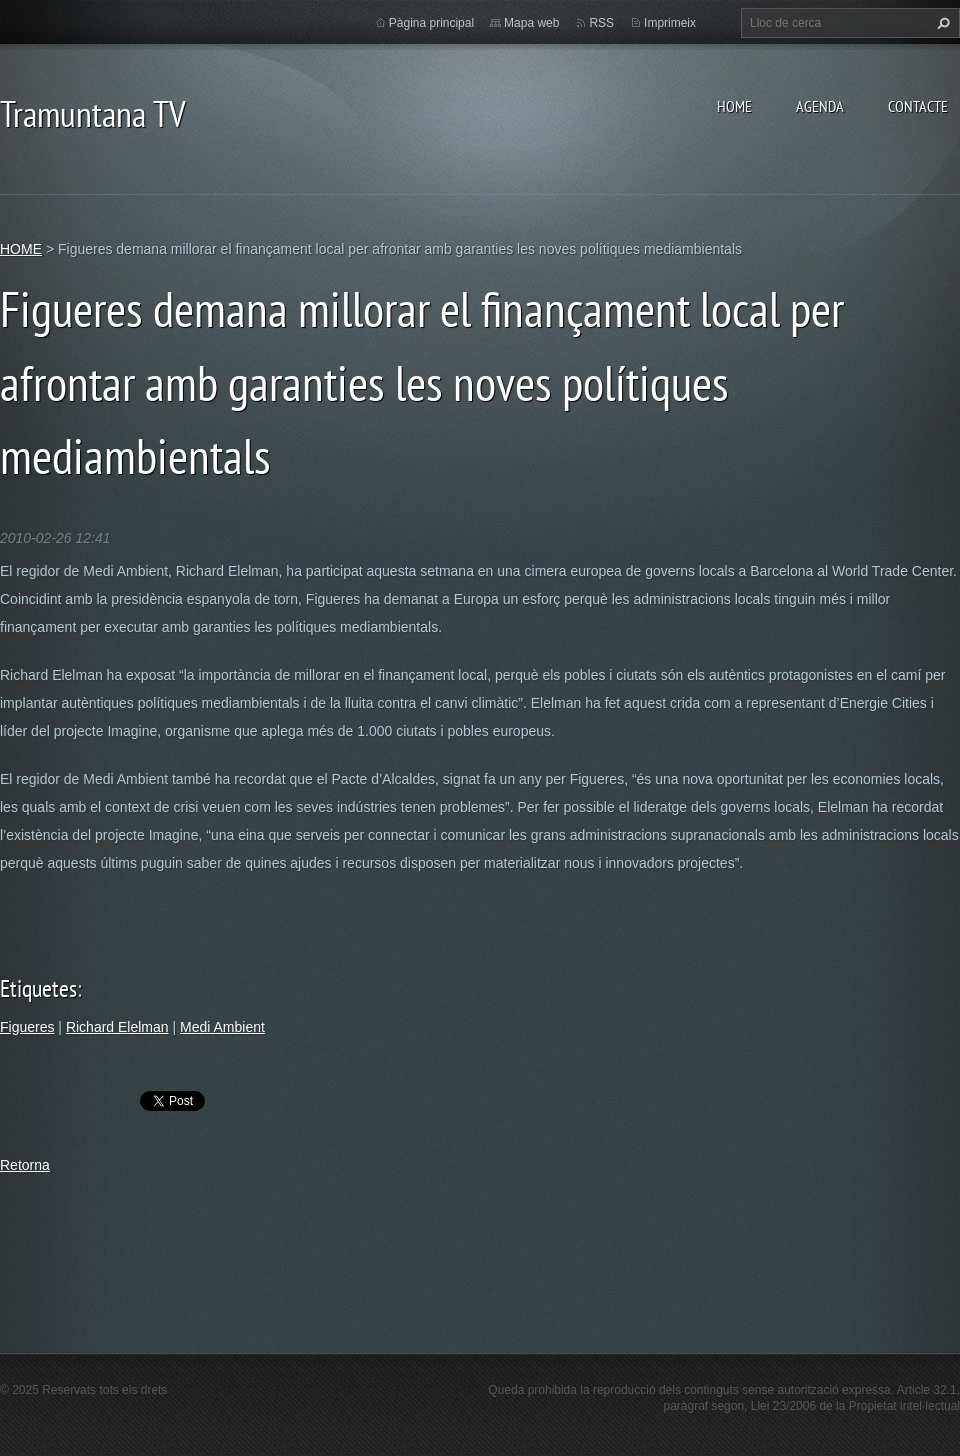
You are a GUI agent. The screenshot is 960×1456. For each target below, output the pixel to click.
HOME (734, 106)
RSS (601, 23)
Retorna (25, 1165)
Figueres (27, 1027)
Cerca (941, 23)
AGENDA (820, 106)
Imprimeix (670, 23)
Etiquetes (38, 988)
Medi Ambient (222, 1027)
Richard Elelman (117, 1027)
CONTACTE (918, 106)
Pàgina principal (431, 23)
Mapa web (531, 23)
